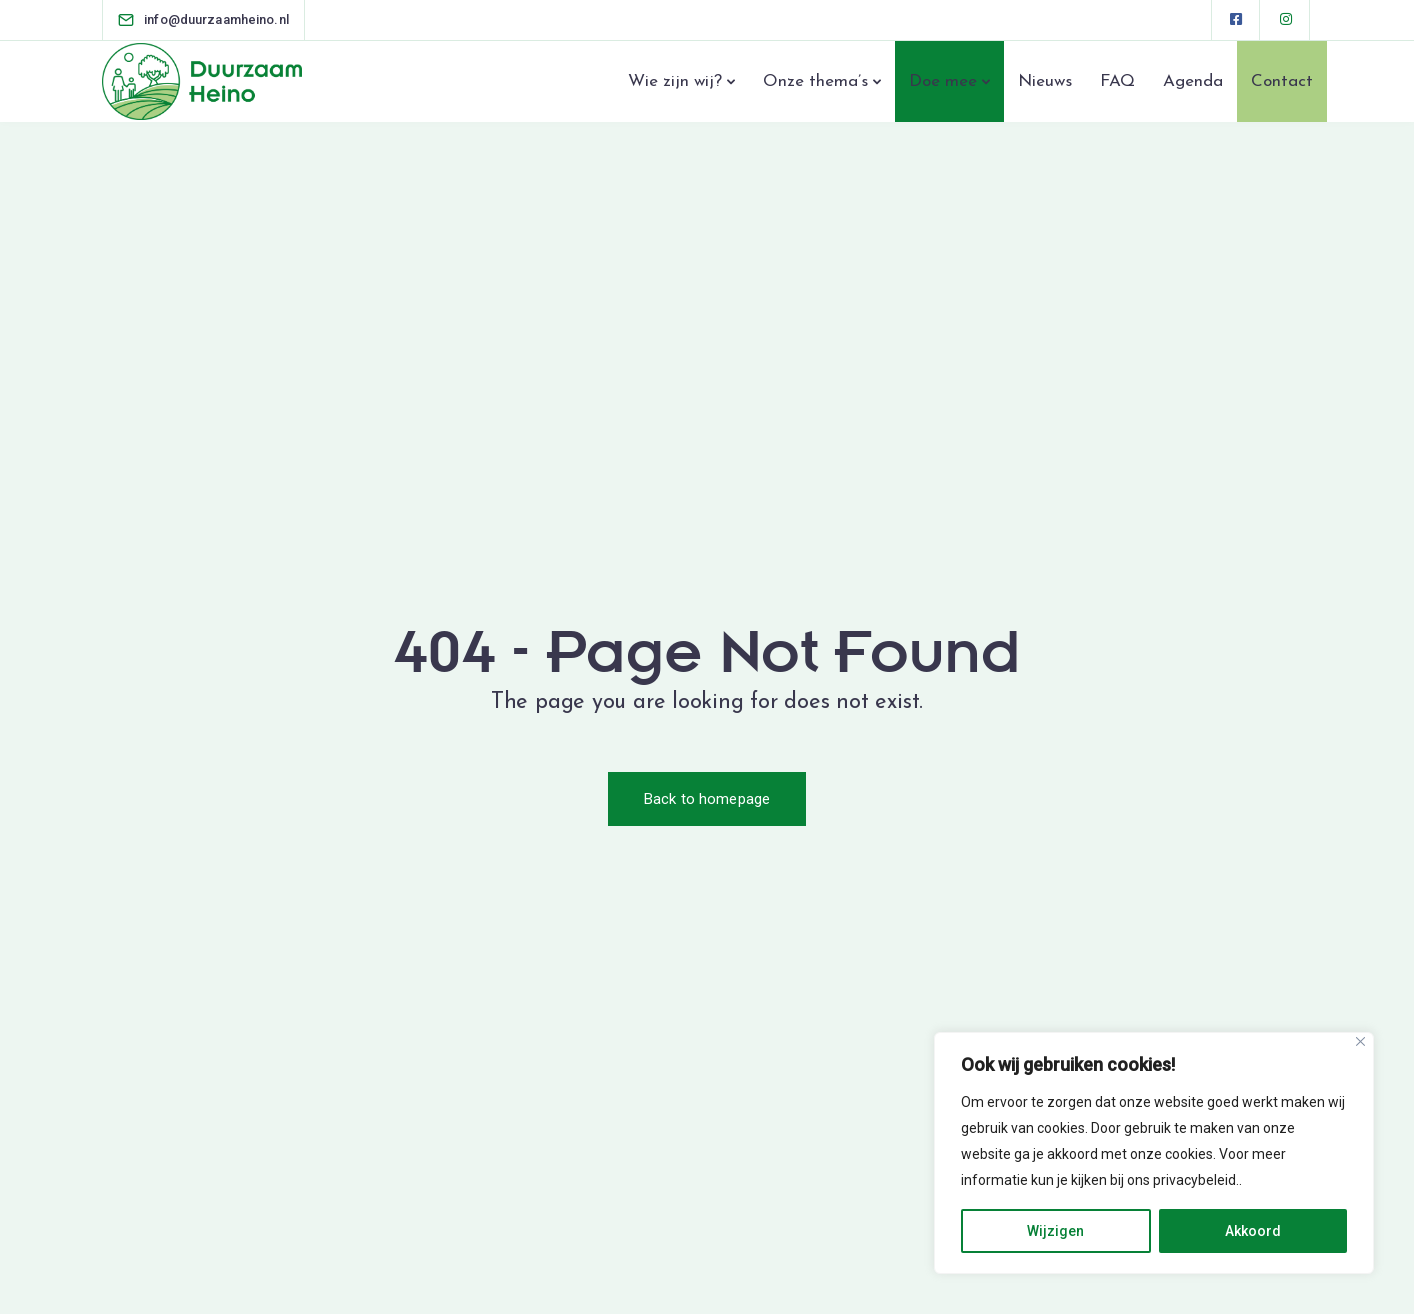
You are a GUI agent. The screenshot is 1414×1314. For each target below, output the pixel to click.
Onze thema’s (815, 81)
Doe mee (943, 81)
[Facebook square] (1236, 20)
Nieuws (1045, 81)
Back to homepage (707, 799)
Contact (1282, 81)
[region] (1154, 1153)
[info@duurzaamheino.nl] (216, 19)
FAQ (1117, 81)
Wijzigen (1055, 1231)
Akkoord (1253, 1231)
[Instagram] (1286, 20)
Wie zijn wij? (675, 81)
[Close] (1360, 1041)
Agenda (1193, 81)
